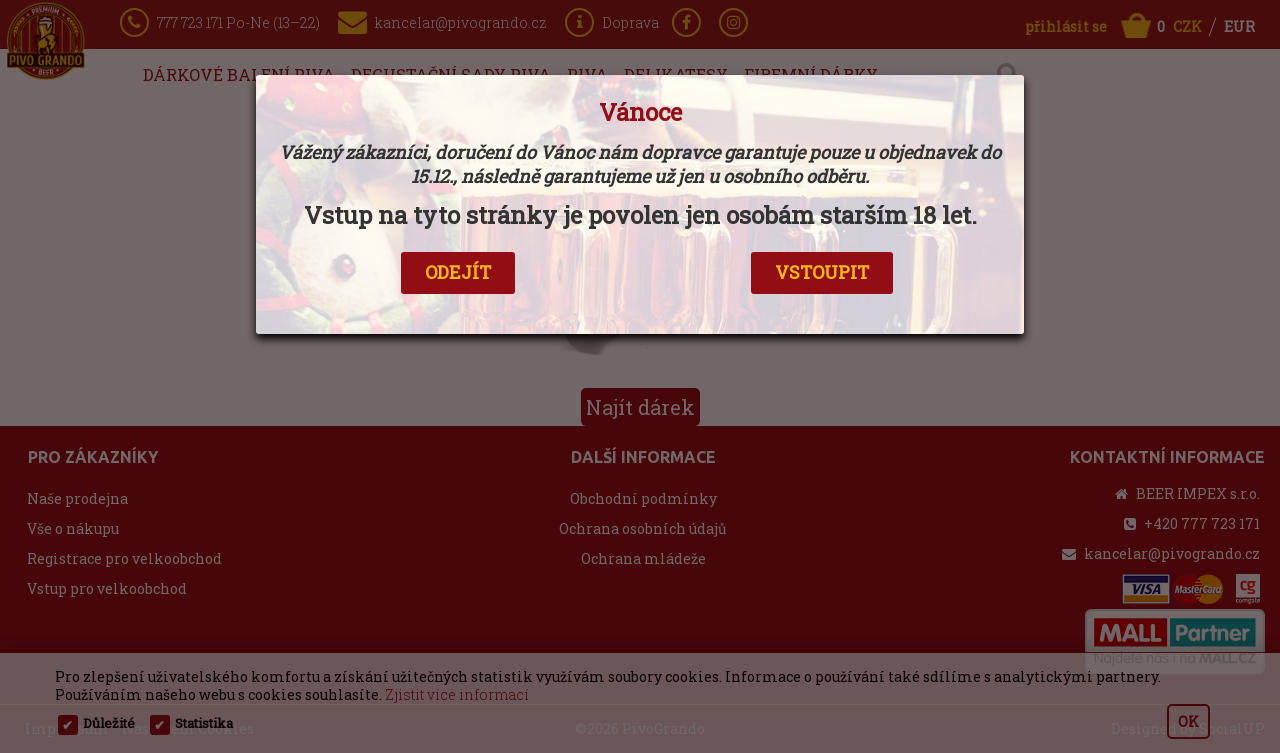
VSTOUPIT (822, 272)
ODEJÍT (458, 272)
